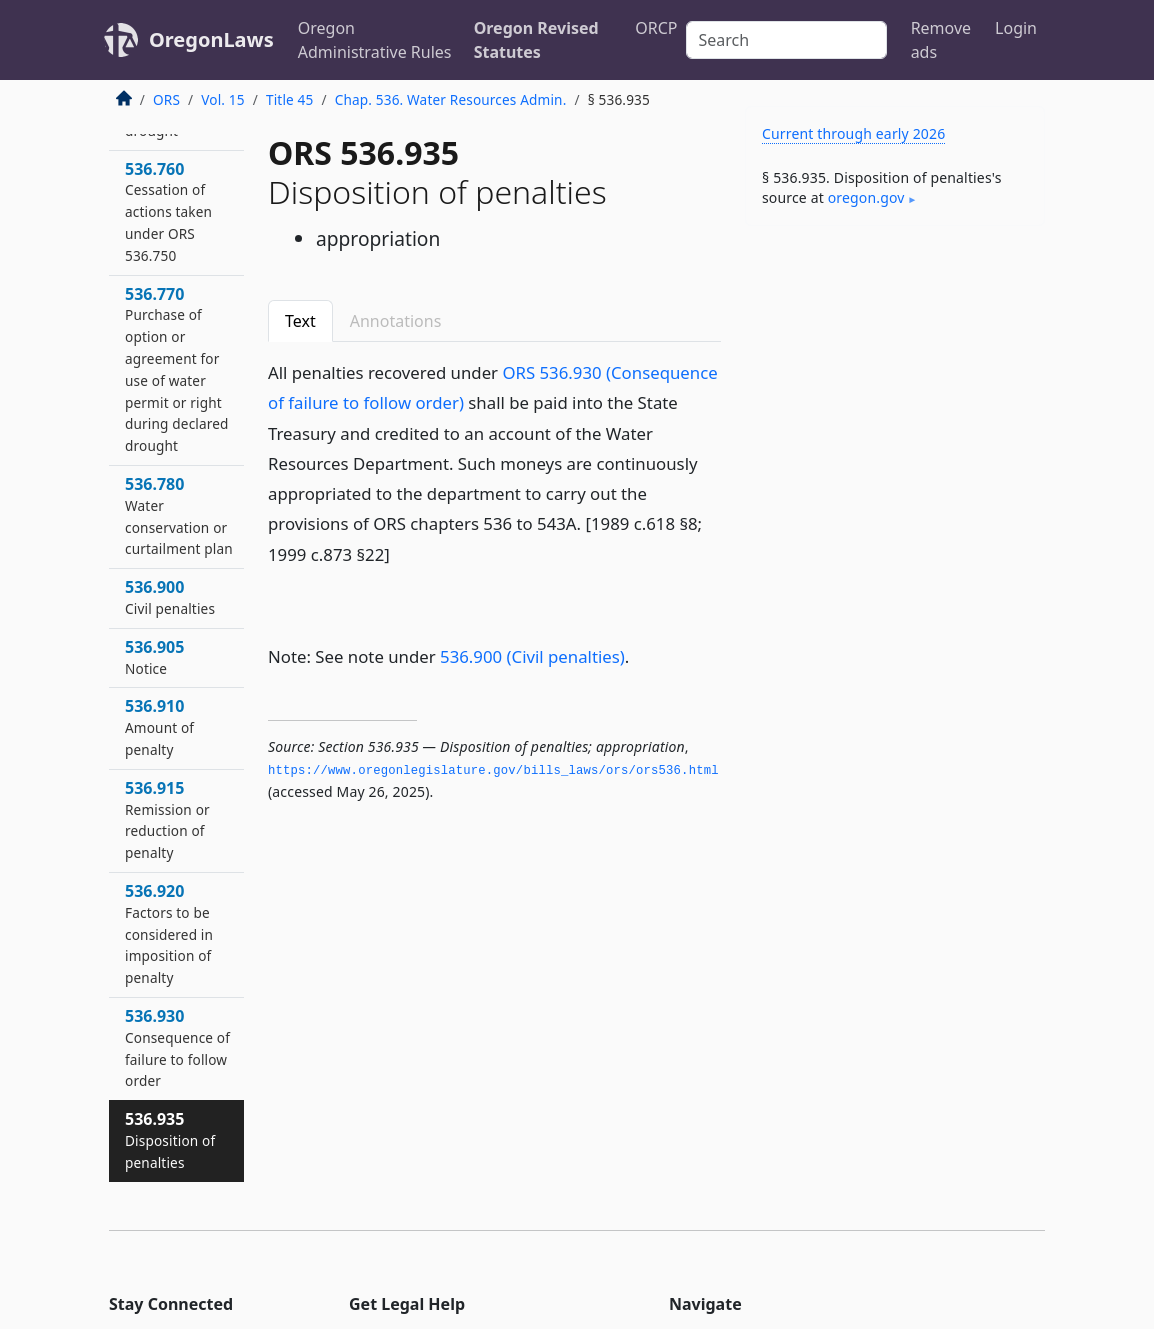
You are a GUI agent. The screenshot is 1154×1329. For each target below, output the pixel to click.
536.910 (159, 727)
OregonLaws (211, 39)
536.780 (179, 515)
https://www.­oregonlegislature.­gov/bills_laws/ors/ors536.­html (493, 771)
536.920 (169, 933)
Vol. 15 (222, 99)
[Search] (786, 40)
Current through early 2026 (853, 133)
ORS (166, 99)
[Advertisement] (895, 379)
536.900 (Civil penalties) (532, 656)
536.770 (177, 369)
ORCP (656, 28)
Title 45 (290, 99)
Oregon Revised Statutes (536, 40)
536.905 (154, 657)
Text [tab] (300, 321)
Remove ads (941, 40)
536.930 (177, 1047)
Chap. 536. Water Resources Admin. (451, 99)
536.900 (170, 597)
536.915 (167, 819)
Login (1016, 28)
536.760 (168, 211)
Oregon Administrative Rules (375, 40)
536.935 (170, 1140)
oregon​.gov (866, 197)
